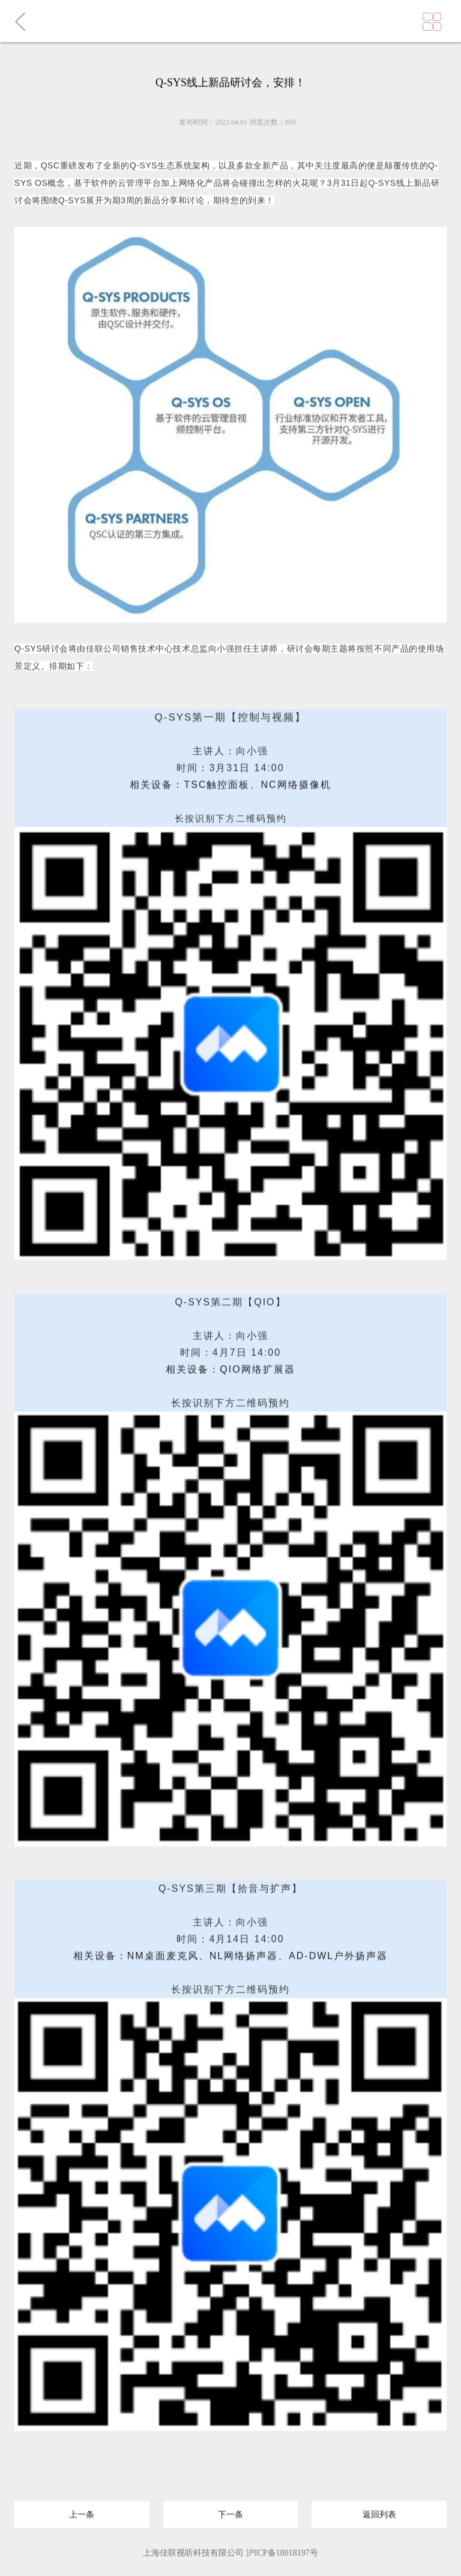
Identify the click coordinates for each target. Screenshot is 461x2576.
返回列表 (379, 2512)
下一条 (230, 2512)
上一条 (81, 2512)
